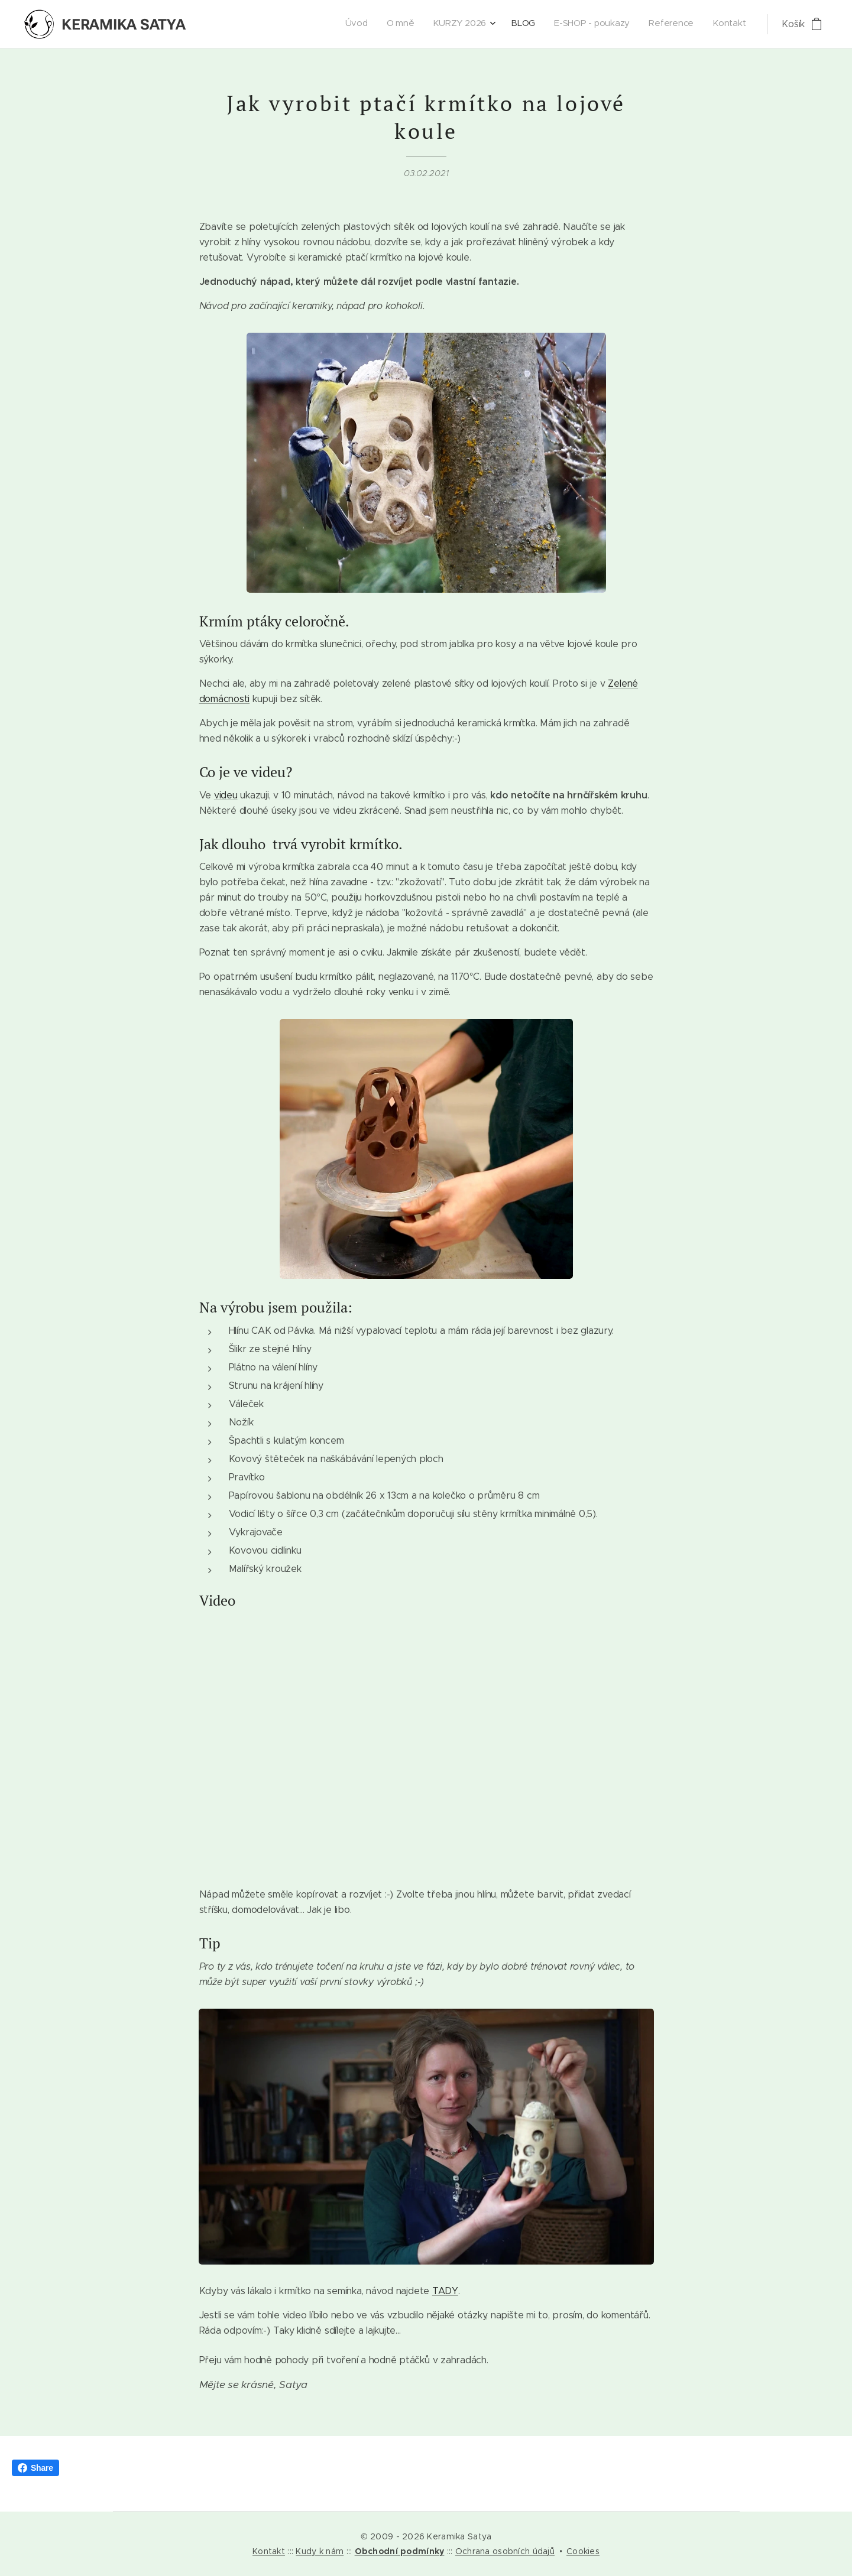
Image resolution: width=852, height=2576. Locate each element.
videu (225, 795)
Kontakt (268, 2551)
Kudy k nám (320, 2551)
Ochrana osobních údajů (505, 2551)
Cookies (583, 2551)
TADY (445, 2290)
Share (35, 2468)
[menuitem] (629, 24)
